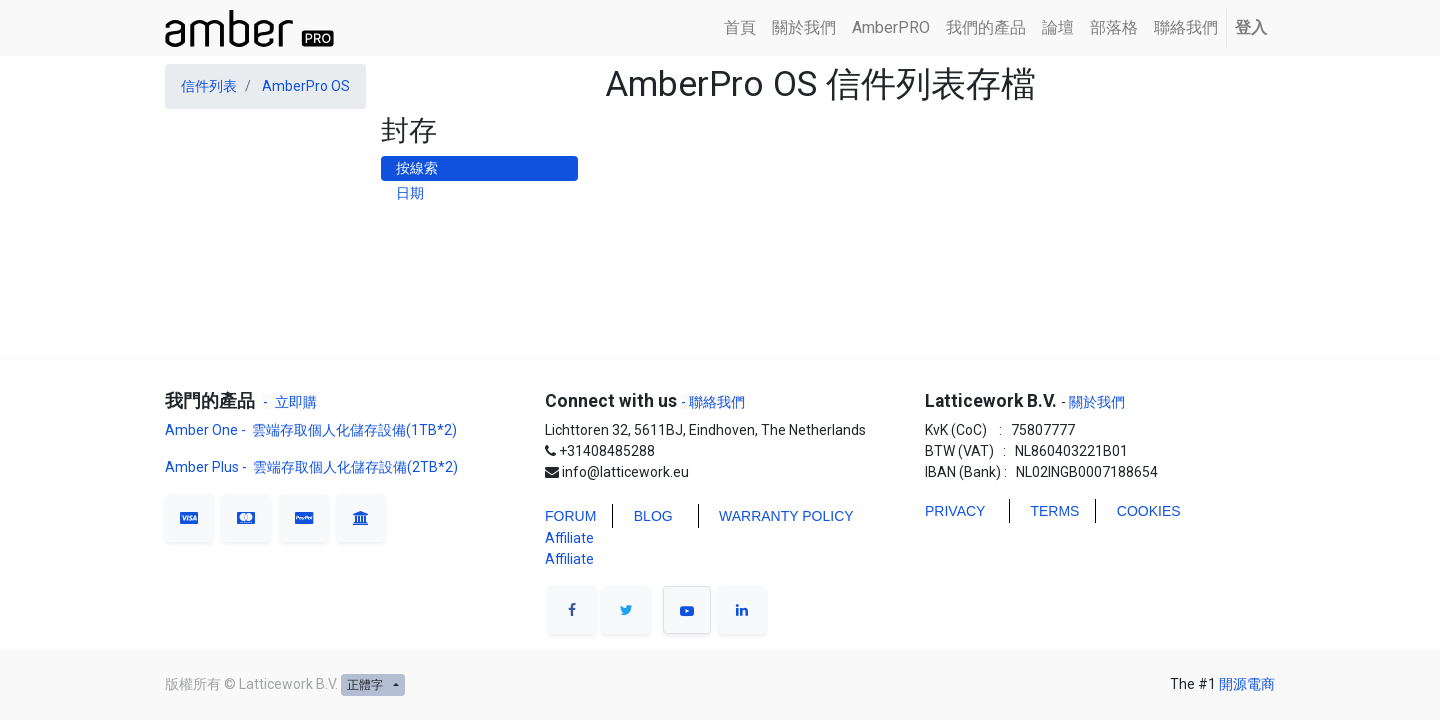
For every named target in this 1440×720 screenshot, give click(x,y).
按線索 (417, 168)
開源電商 (1247, 684)
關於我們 (1095, 402)
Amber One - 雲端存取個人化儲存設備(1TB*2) (312, 430)
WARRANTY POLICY (786, 516)
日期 (410, 193)
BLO (648, 516)
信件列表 (209, 86)
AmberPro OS (306, 86)
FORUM (570, 516)
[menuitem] (740, 28)
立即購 (296, 402)
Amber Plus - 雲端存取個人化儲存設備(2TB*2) (311, 467)
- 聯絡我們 (713, 402)
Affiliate (569, 538)
